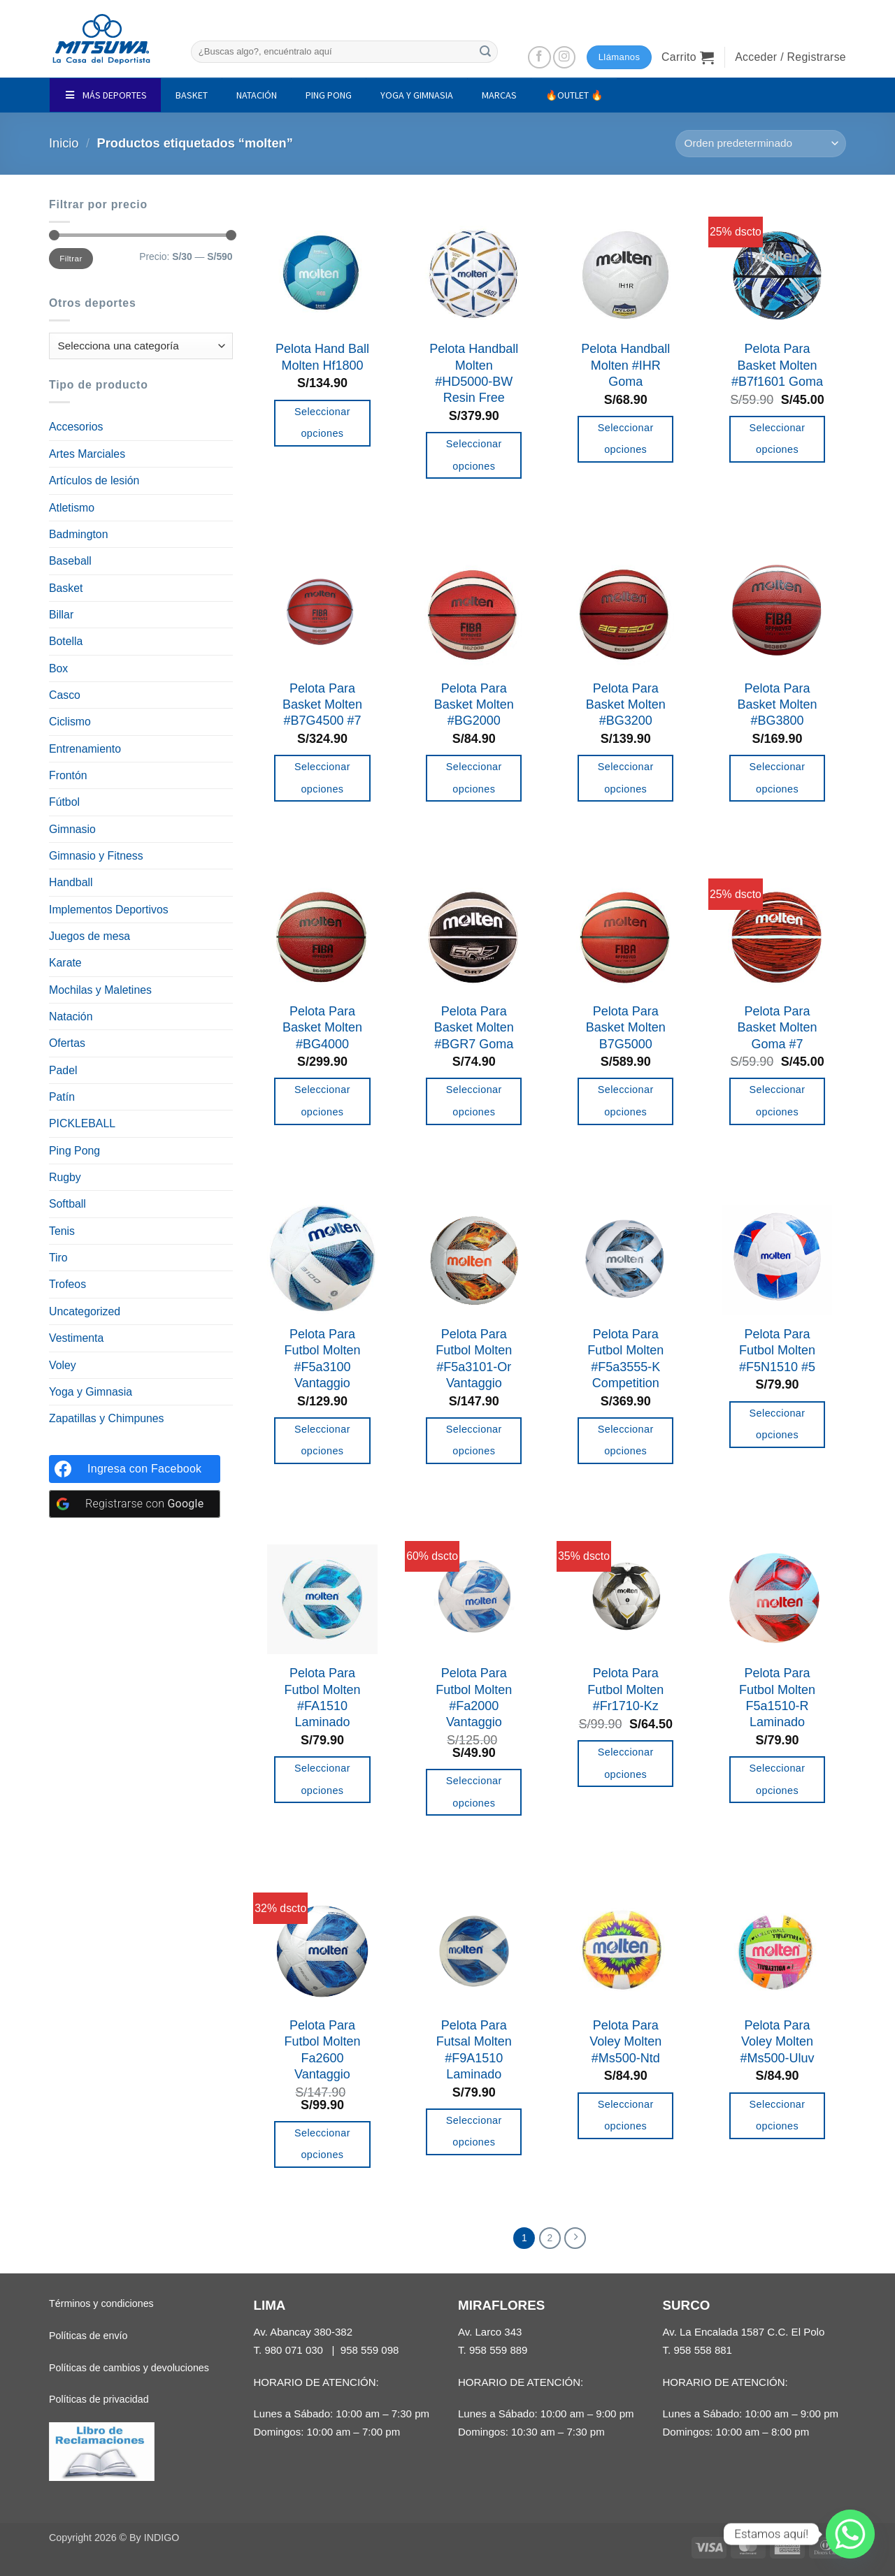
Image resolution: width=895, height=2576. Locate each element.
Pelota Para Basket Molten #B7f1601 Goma (777, 365)
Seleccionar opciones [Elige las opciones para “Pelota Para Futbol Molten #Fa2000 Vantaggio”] (474, 1792)
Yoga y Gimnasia (90, 1392)
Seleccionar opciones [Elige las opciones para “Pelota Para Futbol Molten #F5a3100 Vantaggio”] (322, 1440)
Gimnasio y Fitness (96, 856)
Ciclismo (70, 722)
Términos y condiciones (101, 2304)
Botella (66, 641)
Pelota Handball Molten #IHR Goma (625, 365)
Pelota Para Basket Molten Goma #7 (777, 1027)
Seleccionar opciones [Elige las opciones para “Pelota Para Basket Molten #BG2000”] (474, 778)
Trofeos (67, 1284)
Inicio (64, 143)
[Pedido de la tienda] (760, 143)
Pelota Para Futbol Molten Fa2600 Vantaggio (322, 2049)
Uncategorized (84, 1311)
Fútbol (64, 802)
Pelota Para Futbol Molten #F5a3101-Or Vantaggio (474, 1358)
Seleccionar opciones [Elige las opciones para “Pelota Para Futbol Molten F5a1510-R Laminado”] (778, 1779)
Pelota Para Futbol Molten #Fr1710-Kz (625, 1689)
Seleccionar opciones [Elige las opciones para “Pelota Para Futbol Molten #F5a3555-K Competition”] (626, 1440)
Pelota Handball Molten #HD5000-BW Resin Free (473, 373)
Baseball (70, 561)
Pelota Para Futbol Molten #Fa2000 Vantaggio (474, 1697)
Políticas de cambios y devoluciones (129, 2369)
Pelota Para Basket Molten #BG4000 (322, 1027)
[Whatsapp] (850, 2534)
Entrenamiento (85, 749)
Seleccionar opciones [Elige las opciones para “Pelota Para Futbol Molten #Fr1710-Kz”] (626, 1763)
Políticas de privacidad (99, 2401)
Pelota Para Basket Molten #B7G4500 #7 (322, 704)
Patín (62, 1097)
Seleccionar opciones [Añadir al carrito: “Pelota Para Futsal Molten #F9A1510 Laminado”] (474, 2131)
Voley (62, 1365)
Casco (64, 695)
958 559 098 (370, 2351)
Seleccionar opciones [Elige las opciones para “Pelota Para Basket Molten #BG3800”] (778, 778)
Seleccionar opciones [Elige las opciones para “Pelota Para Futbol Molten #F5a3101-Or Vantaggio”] (474, 1440)
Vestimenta (76, 1338)
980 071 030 (293, 2351)
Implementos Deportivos (109, 910)
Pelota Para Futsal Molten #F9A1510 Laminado (474, 2049)
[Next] (576, 2238)
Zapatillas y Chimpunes (106, 1418)
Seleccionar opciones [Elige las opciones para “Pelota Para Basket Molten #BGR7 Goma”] (474, 1100)
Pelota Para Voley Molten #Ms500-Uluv (777, 2041)
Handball (70, 882)
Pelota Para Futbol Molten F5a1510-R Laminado (777, 1697)
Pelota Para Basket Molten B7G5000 (626, 1027)
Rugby (65, 1177)
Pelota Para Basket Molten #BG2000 (474, 704)
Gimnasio (72, 829)
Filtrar (71, 258)
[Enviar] (485, 51)
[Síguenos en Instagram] (564, 57)
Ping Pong (74, 1151)
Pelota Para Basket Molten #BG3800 (777, 704)
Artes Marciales (87, 454)
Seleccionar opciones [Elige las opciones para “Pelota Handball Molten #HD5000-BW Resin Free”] (474, 455)
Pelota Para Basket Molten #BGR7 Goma (474, 1027)
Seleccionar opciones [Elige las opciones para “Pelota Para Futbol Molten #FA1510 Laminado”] (322, 1779)
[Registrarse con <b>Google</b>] (134, 1504)
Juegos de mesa (89, 936)
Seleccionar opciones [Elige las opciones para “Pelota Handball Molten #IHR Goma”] (626, 439)
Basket (66, 588)
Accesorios (76, 427)
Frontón (68, 775)
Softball (67, 1204)
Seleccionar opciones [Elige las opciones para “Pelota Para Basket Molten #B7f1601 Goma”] (778, 439)
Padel (63, 1070)
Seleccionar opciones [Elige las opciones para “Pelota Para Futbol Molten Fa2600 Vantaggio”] (322, 2144)
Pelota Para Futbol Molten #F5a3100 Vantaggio (322, 1358)
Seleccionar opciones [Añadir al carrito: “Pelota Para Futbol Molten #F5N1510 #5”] (778, 1424)
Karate (65, 963)
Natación (70, 1016)
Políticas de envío (88, 2337)
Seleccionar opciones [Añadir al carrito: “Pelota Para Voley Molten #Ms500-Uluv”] (778, 2115)
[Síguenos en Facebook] (539, 57)
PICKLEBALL (82, 1123)
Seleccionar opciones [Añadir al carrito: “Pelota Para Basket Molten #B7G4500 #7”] (322, 778)
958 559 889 (498, 2351)
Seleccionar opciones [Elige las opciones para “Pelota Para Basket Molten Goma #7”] (778, 1100)
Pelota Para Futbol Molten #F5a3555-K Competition (625, 1358)
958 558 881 (702, 2351)
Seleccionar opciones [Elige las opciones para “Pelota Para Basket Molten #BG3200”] (626, 778)
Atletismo (71, 508)
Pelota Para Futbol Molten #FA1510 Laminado (322, 1697)
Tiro (58, 1258)
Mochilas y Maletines (100, 990)
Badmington (78, 534)
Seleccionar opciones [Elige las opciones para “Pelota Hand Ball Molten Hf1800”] (322, 423)
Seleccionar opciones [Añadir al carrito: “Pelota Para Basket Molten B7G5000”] (626, 1100)
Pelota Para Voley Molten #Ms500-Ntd (625, 2041)
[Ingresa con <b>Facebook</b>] (134, 1469)
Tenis (62, 1231)
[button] (687, 57)
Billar (61, 615)
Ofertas (67, 1043)
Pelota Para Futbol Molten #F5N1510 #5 (777, 1350)
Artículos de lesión (94, 480)
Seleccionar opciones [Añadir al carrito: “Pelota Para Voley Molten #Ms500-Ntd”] (626, 2115)
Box (58, 668)
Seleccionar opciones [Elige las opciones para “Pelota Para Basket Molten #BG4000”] (322, 1100)
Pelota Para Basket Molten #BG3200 (626, 704)
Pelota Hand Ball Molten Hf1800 (322, 357)
